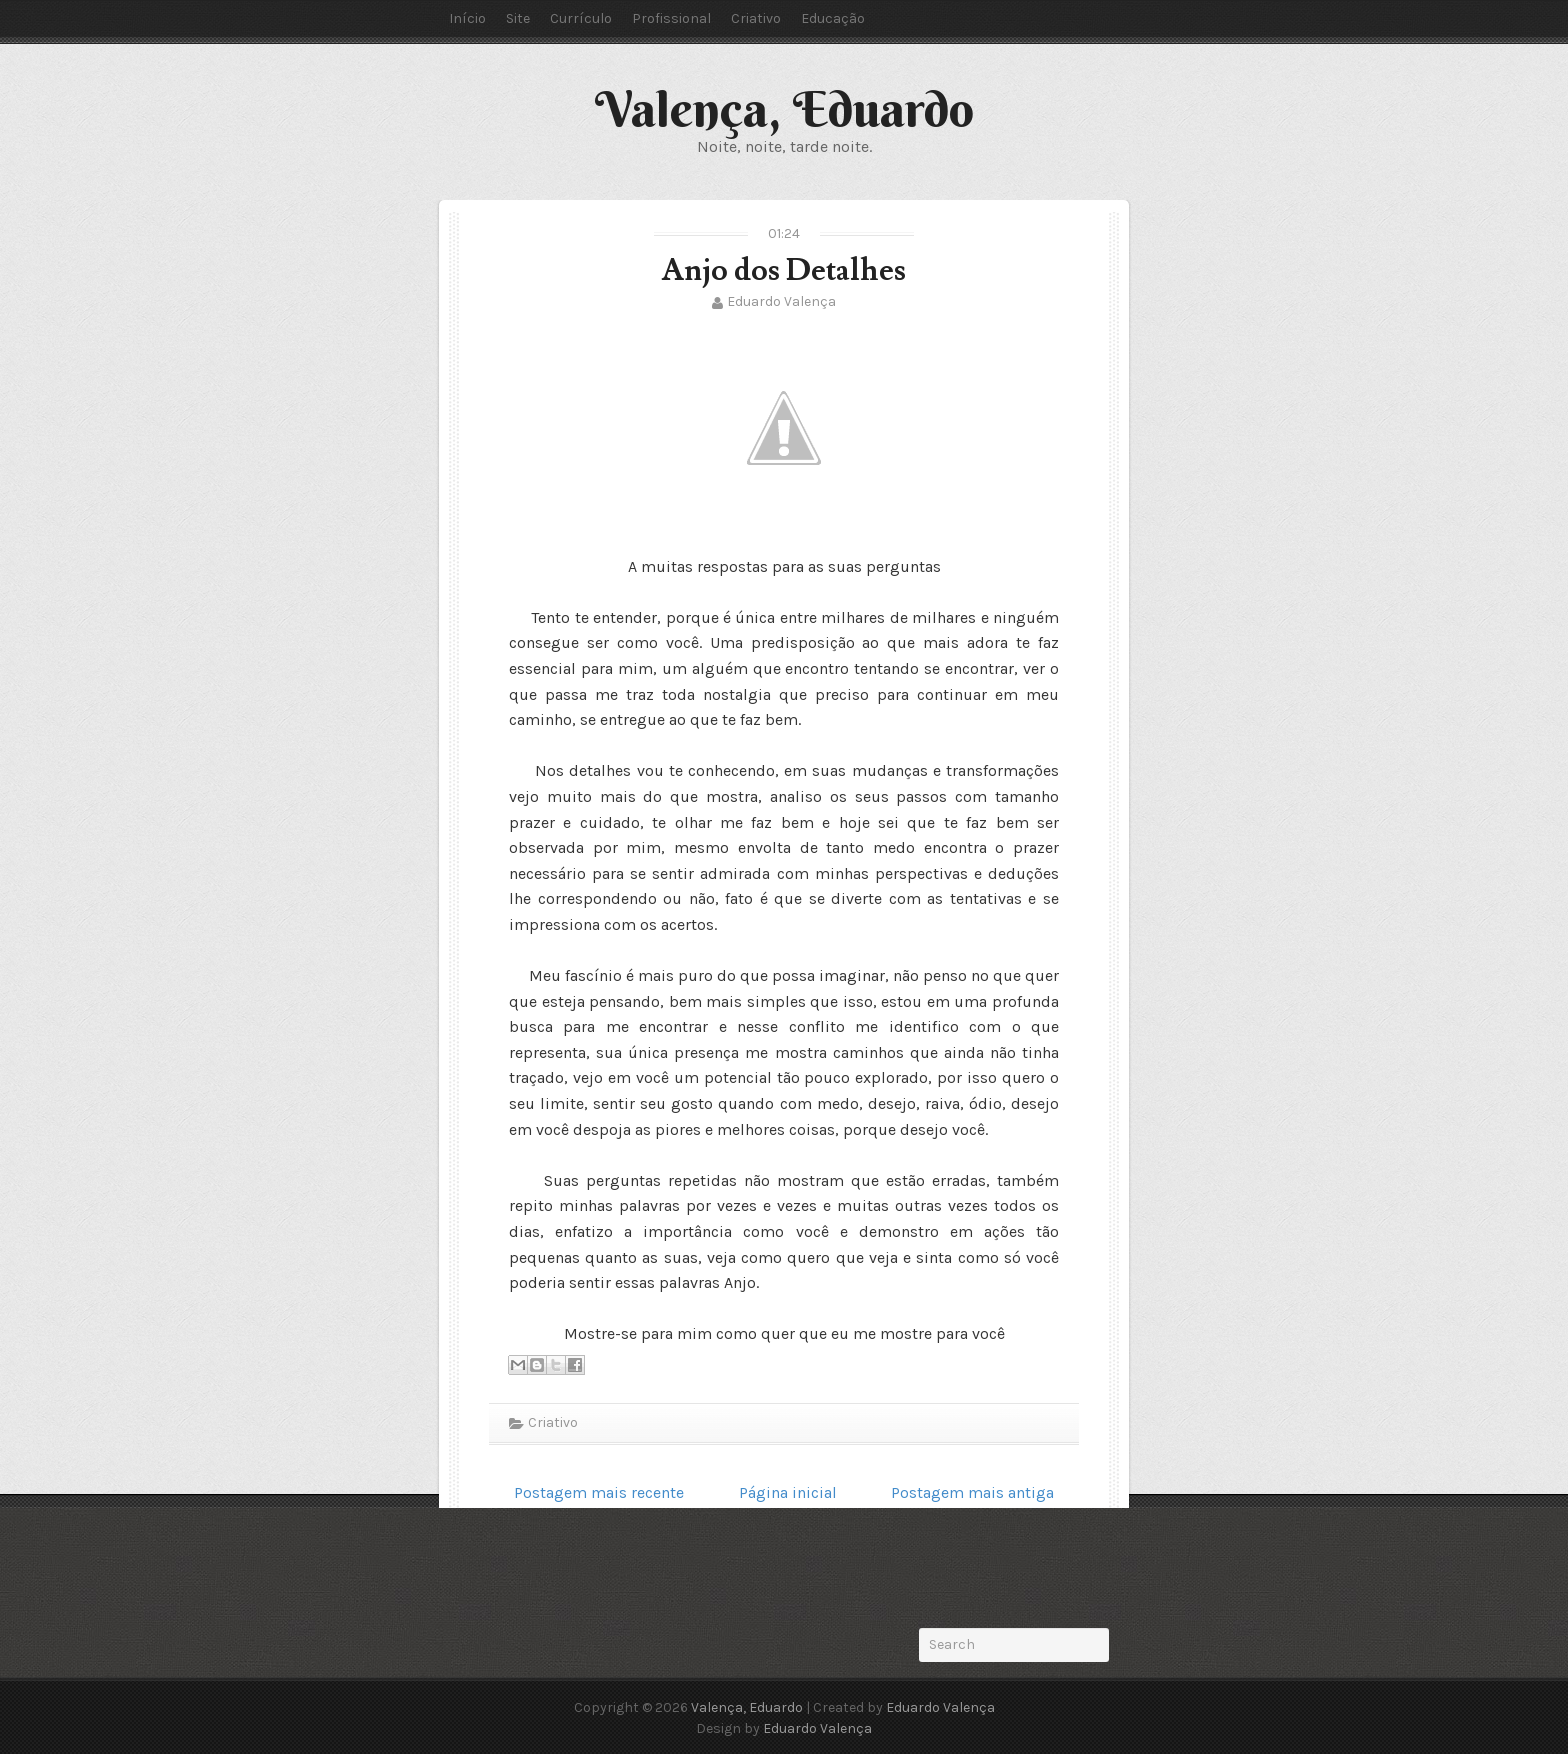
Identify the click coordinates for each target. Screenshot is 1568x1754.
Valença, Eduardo (784, 109)
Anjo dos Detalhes (784, 270)
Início (467, 18)
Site (518, 18)
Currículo (581, 18)
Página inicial (788, 1492)
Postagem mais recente (599, 1492)
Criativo (756, 18)
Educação (833, 18)
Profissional (671, 18)
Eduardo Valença (781, 301)
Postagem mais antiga (972, 1492)
